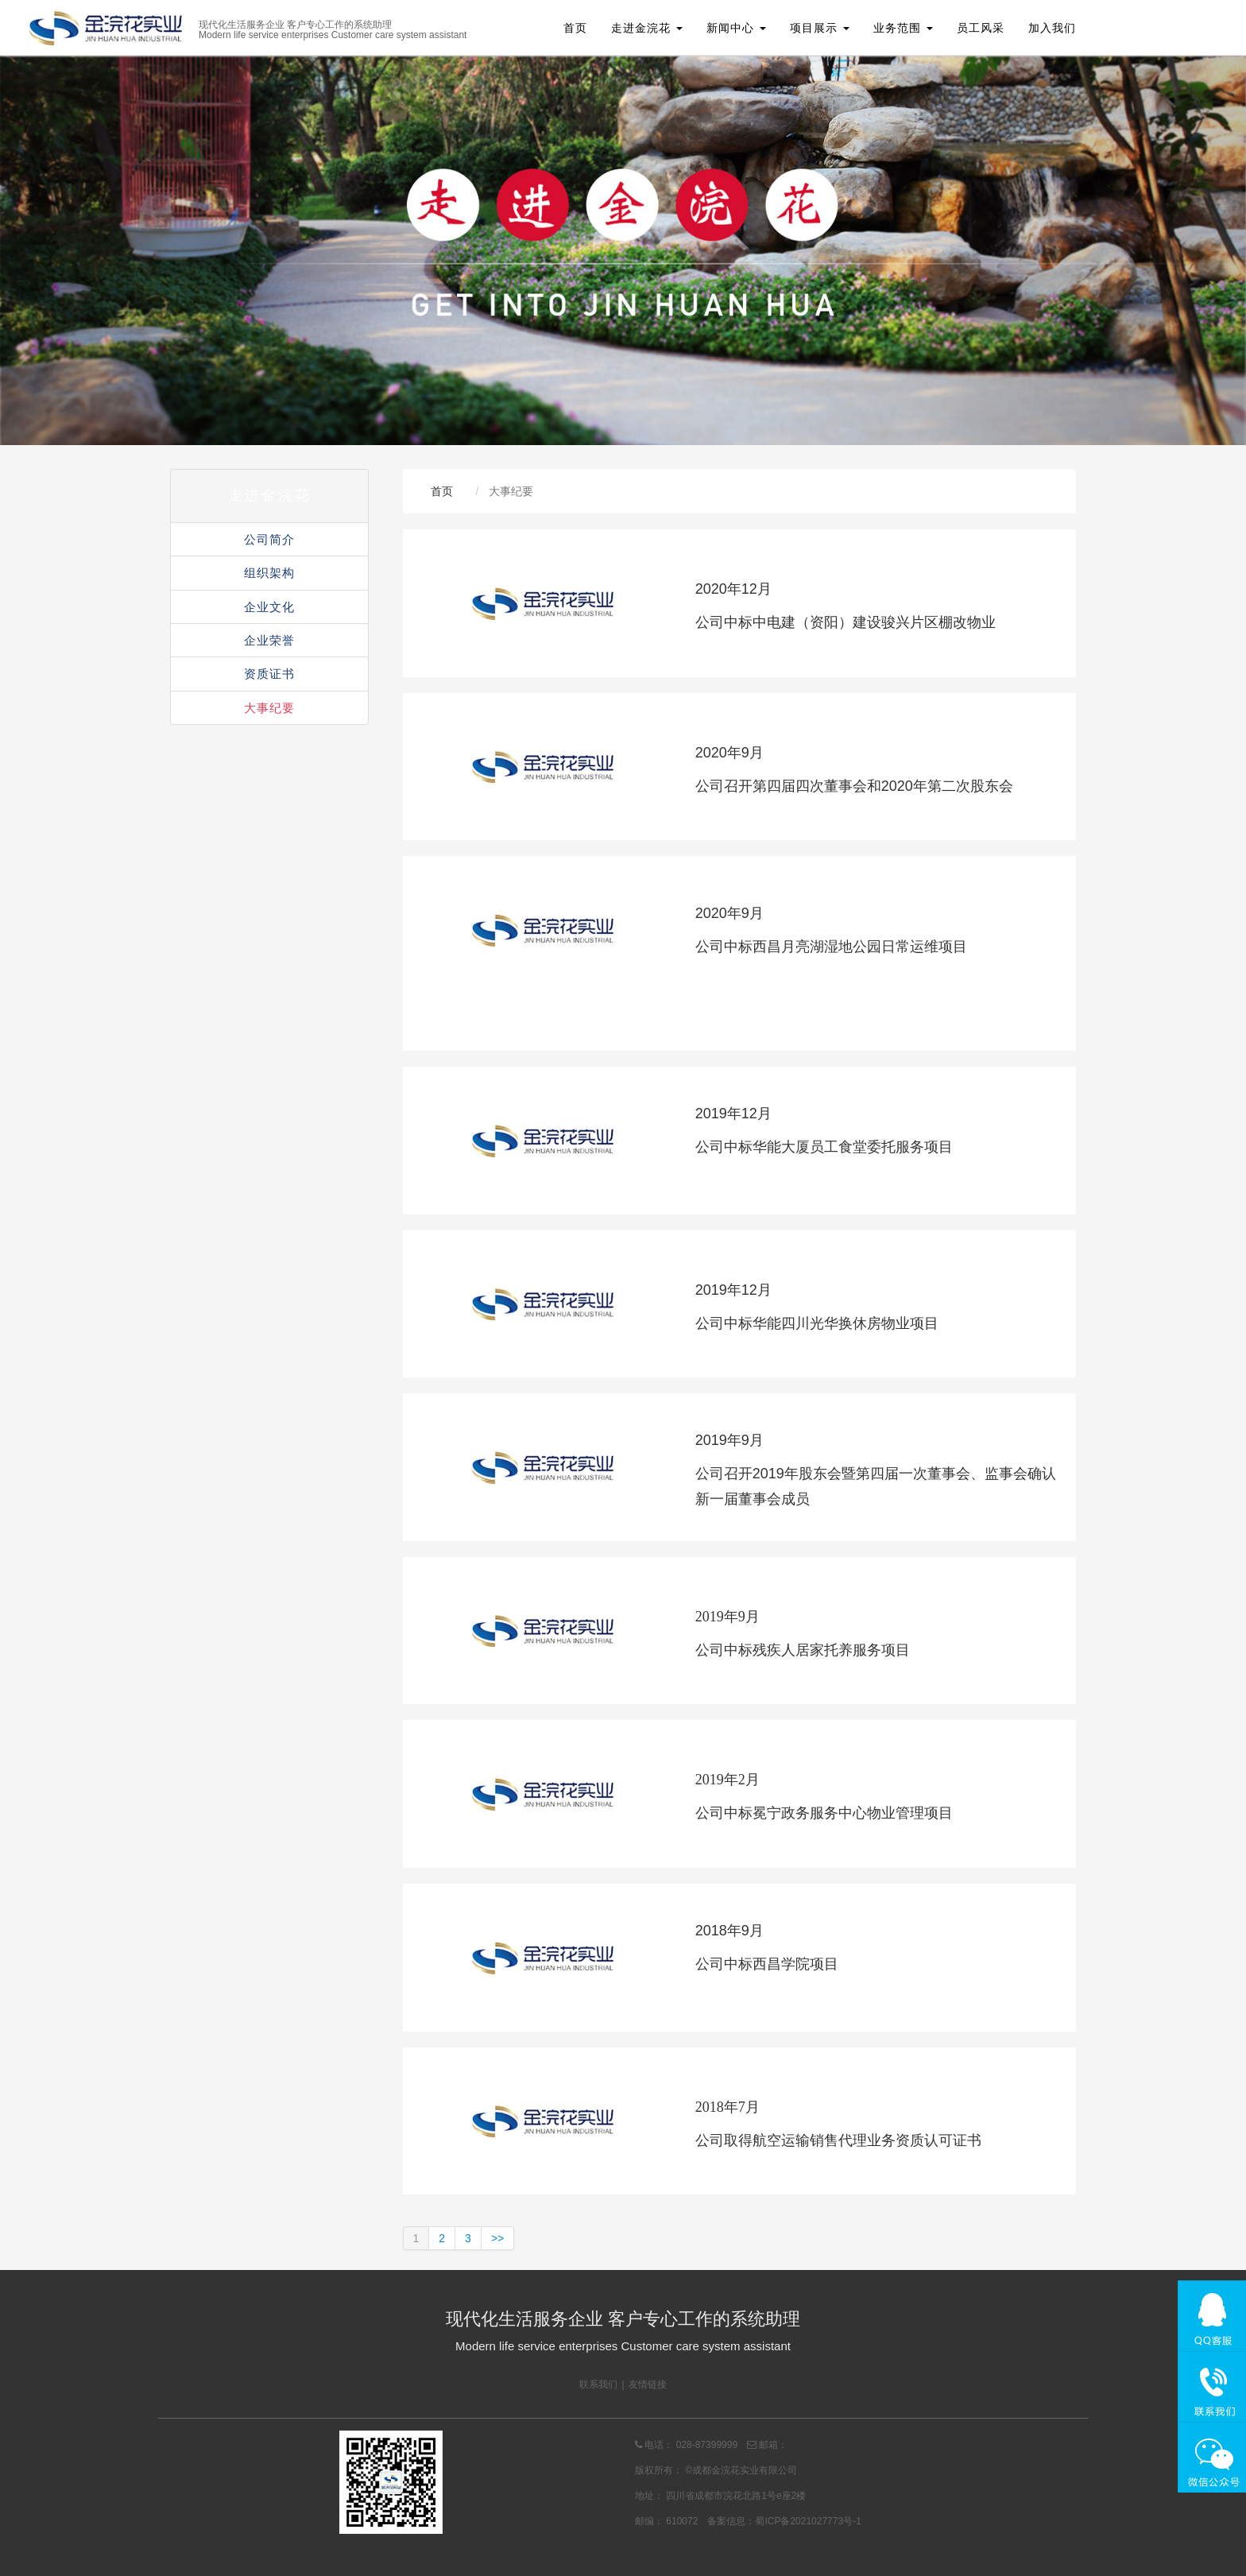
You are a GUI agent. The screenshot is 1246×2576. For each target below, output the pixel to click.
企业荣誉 (269, 640)
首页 (575, 27)
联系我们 (598, 2384)
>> (497, 2238)
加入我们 (1052, 27)
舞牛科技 (869, 2470)
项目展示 (819, 27)
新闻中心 (736, 27)
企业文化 (269, 607)
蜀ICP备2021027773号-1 (808, 2521)
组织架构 (269, 572)
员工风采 (980, 27)
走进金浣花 (647, 27)
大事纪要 (269, 708)
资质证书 (269, 673)
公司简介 (269, 539)
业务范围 (903, 27)
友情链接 (648, 2384)
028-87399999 (706, 2444)
